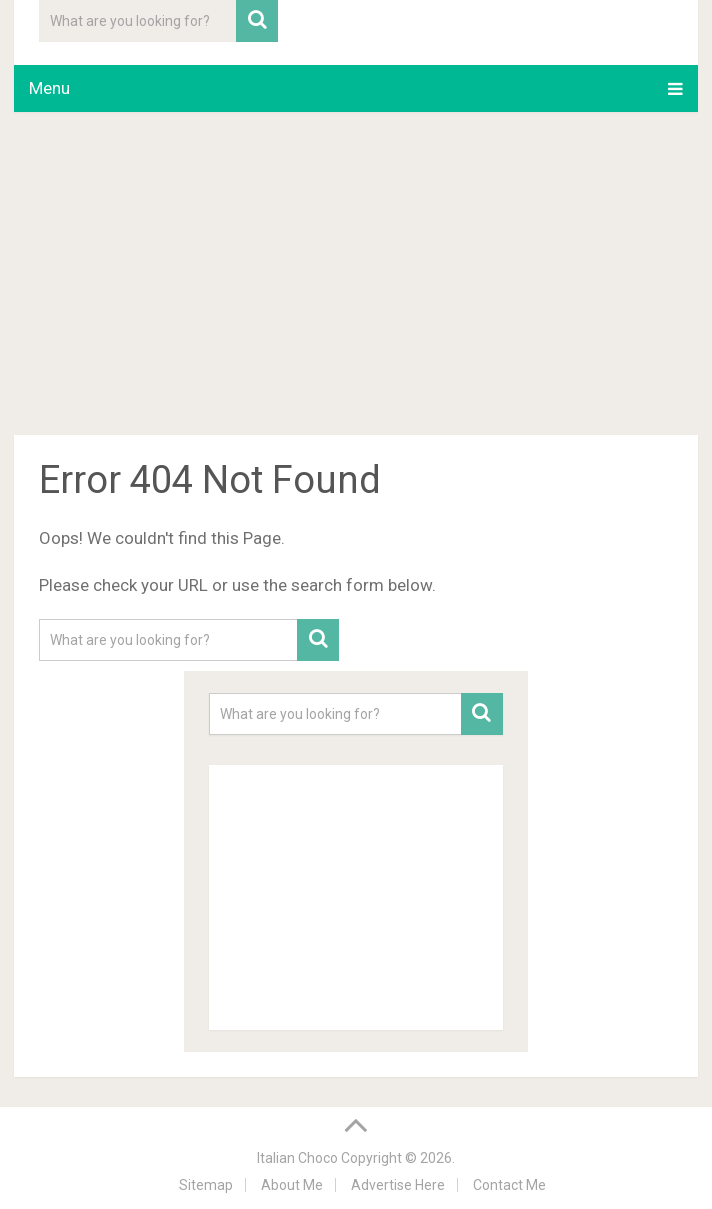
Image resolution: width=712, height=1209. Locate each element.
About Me (292, 1185)
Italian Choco (297, 1158)
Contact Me (509, 1185)
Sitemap (206, 1185)
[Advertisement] (356, 277)
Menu (49, 88)
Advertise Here (398, 1185)
